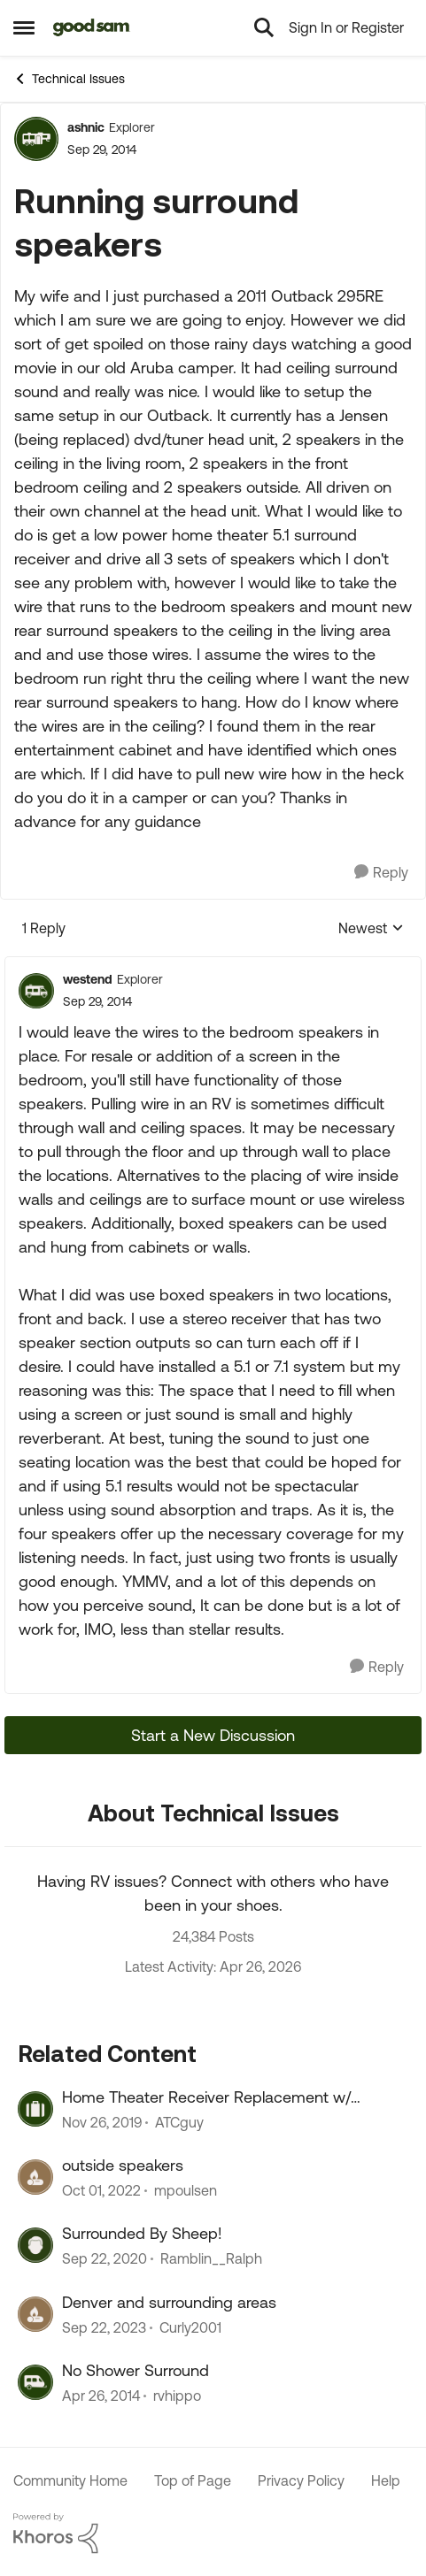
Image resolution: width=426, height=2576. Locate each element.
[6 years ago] (102, 2122)
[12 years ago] (101, 2396)
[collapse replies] (213, 965)
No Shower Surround (135, 2370)
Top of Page (192, 2480)
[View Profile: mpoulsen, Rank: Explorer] (35, 2177)
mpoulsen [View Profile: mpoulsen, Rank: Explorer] (185, 2190)
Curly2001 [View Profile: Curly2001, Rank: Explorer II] (190, 2327)
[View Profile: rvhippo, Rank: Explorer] (35, 2382)
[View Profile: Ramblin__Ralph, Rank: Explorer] (35, 2245)
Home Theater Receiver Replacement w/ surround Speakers (206, 2097)
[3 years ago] (101, 2190)
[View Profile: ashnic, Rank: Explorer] (36, 139)
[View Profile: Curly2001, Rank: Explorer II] (35, 2314)
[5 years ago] (104, 2259)
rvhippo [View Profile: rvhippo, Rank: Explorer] (177, 2396)
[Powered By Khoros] (213, 2533)
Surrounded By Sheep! (142, 2233)
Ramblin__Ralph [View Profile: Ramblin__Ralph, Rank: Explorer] (211, 2259)
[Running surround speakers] (97, 1002)
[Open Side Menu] (23, 27)
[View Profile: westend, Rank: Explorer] (36, 990)
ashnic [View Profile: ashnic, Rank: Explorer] (86, 127)
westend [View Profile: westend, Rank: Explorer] (87, 979)
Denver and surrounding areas (169, 2302)
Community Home (70, 2480)
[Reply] (381, 873)
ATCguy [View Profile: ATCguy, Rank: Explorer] (179, 2122)
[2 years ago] (104, 2327)
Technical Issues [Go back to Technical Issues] (69, 79)
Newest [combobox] (371, 929)
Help (385, 2480)
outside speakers (122, 2165)
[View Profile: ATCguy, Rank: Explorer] (35, 2109)
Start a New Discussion (213, 1735)
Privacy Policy (301, 2480)
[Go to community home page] (92, 27)
